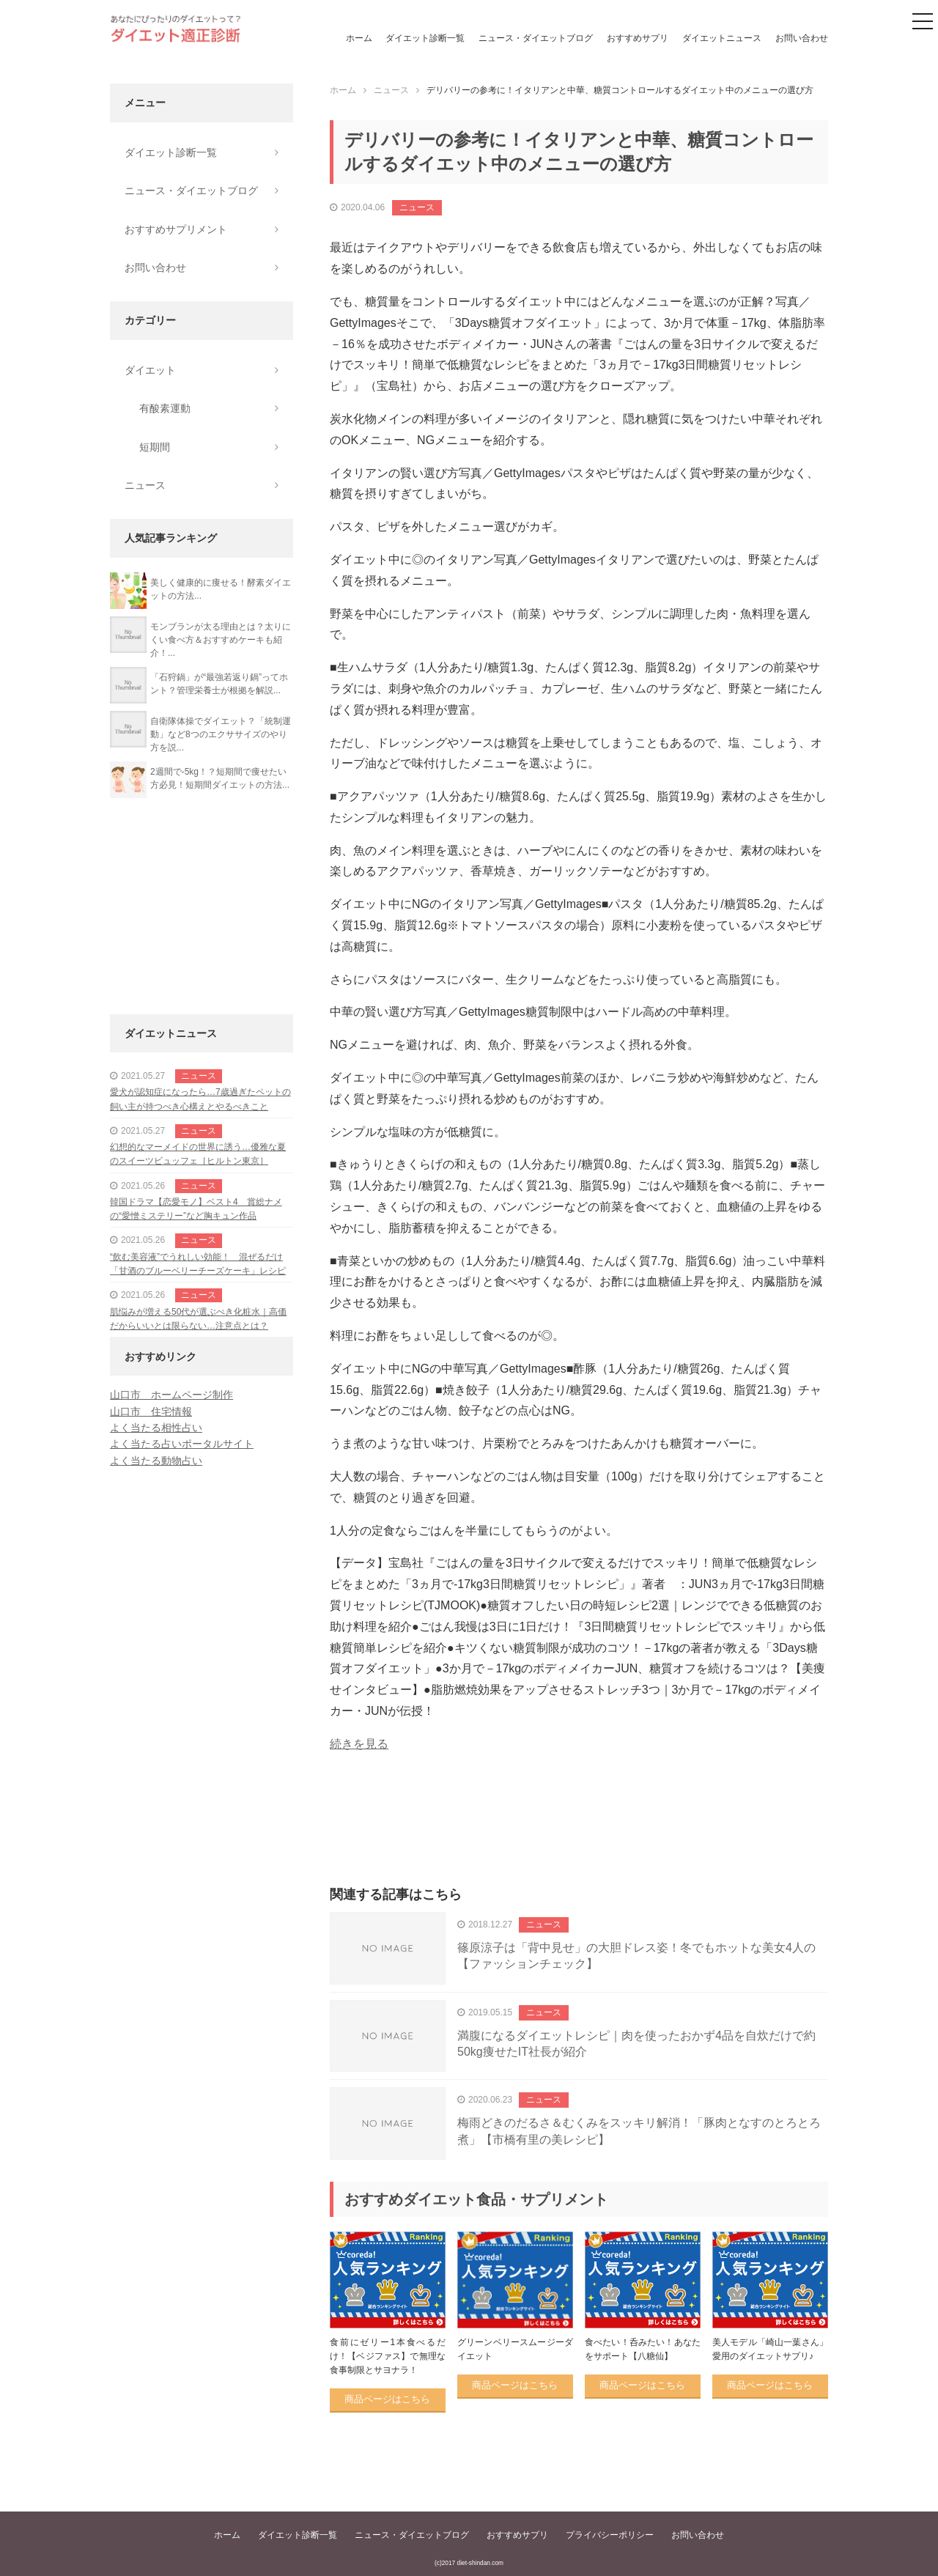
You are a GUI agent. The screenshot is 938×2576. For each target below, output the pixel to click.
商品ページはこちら (387, 2399)
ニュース (417, 207)
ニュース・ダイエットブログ (536, 38)
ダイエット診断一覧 (425, 38)
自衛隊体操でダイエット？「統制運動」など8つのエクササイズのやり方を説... (220, 734)
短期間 (154, 447)
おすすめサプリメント (176, 229)
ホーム (359, 38)
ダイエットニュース (721, 38)
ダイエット (150, 370)
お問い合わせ (801, 38)
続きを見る (359, 1744)
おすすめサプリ (637, 38)
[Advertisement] (579, 1835)
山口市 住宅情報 (151, 1411)
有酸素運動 (165, 408)
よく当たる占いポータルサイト (182, 1444)
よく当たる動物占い (156, 1460)
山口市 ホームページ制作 (171, 1394)
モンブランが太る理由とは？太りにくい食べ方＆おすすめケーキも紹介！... (220, 639)
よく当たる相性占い (156, 1427)
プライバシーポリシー (610, 2535)
